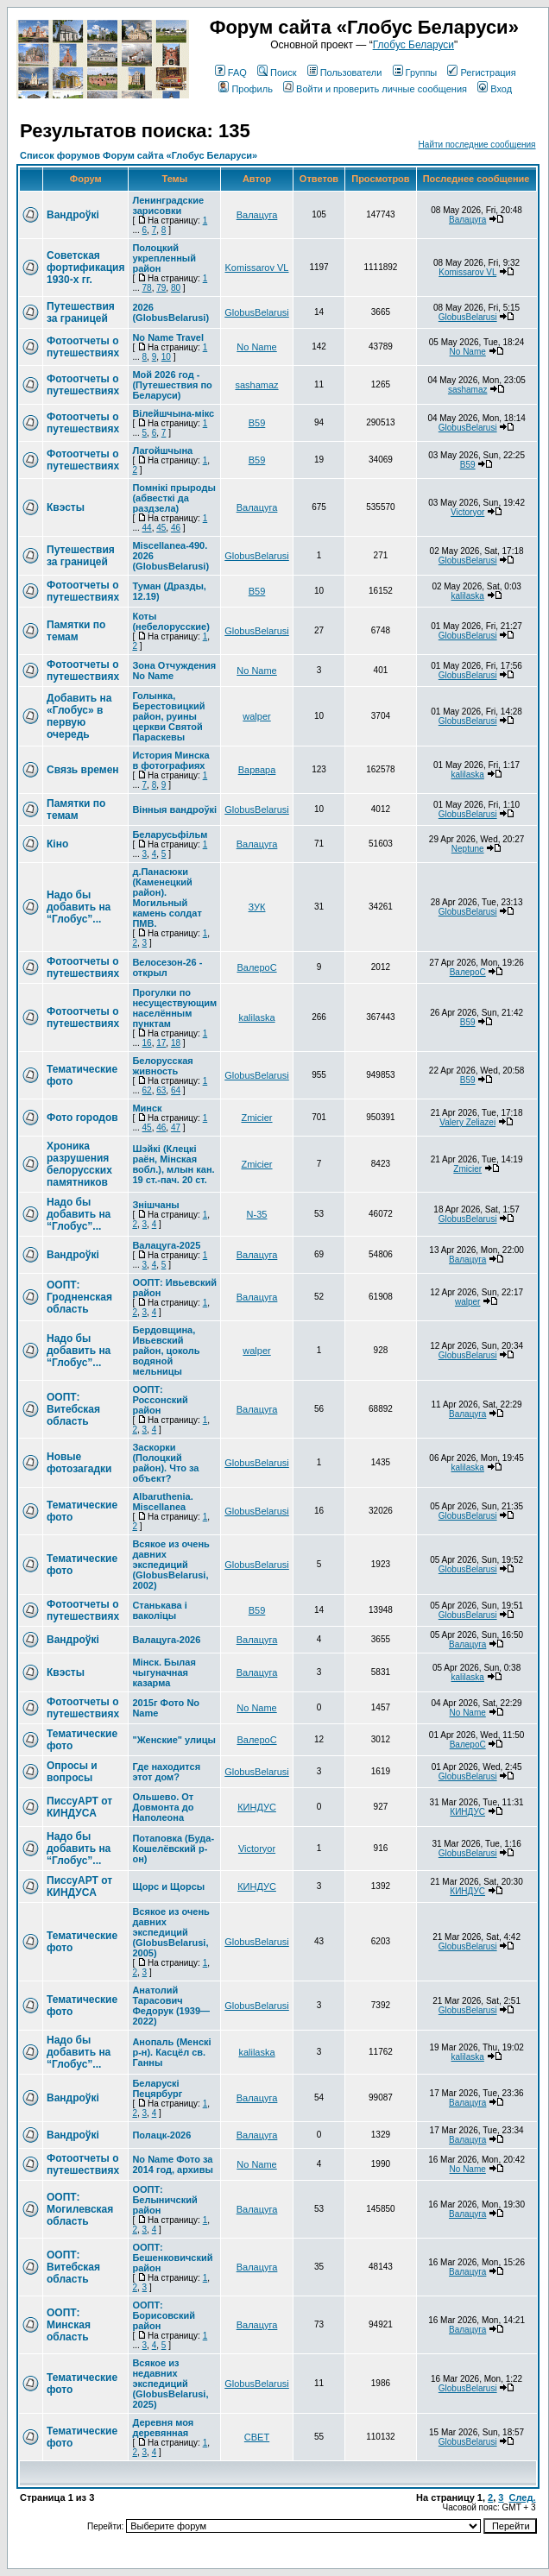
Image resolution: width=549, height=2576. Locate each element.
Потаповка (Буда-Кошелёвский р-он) (173, 1848)
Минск (146, 1108)
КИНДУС (256, 1807)
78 (147, 288)
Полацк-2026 (161, 2135)
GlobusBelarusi (256, 312)
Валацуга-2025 (166, 1245)
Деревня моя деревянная (162, 2427)
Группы (415, 72)
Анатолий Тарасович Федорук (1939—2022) (171, 2005)
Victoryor (467, 512)
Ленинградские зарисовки (168, 205)
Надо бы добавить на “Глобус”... (78, 907)
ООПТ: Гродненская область (79, 1297)
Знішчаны (155, 1205)
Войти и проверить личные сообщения (375, 89)
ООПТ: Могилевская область (80, 2209)
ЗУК (257, 907)
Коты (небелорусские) (170, 621)
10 (166, 357)
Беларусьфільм (169, 834)
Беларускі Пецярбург (157, 2088)
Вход (494, 89)
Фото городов (82, 1118)
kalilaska (467, 596)
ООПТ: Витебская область (73, 1409)
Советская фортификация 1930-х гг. (85, 267)
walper (256, 716)
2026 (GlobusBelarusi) (170, 312)
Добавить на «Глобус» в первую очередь (79, 716)
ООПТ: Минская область (69, 2325)
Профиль (245, 89)
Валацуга (257, 215)
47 (175, 1127)
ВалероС (256, 967)
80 (175, 288)
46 (175, 527)
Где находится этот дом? (166, 1771)
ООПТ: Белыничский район (164, 2199)
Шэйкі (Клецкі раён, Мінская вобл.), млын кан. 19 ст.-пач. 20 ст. (173, 1164)
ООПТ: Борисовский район (163, 2315)
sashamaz (256, 385)
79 (161, 288)
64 (175, 1090)
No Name (256, 347)
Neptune (467, 848)
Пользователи (344, 72)
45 (161, 527)
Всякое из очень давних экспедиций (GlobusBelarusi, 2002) (170, 1564)
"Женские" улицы (174, 1740)
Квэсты (66, 507)
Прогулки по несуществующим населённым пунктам (174, 1008)
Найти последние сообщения (477, 144)
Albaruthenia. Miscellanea (162, 1501)
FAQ (231, 72)
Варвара (257, 770)
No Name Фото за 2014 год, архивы (172, 2164)
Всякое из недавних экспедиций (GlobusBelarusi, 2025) (170, 2383)
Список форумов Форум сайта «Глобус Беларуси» (138, 155)
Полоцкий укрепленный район (164, 258)
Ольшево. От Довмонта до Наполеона (162, 1807)
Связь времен (83, 770)
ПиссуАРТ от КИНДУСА (79, 1807)
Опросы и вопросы (72, 1772)
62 (147, 1090)
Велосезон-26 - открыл (167, 967)
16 (147, 1043)
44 (147, 527)
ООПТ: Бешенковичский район (172, 2257)
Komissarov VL (257, 267)
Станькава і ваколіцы (159, 1610)
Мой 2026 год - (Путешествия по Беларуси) (171, 384)
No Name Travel (168, 337)
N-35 (257, 1214)
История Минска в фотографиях (170, 760)
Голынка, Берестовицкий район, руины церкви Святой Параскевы (168, 716)
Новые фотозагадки (79, 1463)
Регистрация (481, 72)
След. (522, 2497)
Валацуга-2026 (166, 1639)
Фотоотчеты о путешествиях (83, 347)
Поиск (276, 72)
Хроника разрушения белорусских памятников (79, 1164)
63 (161, 1090)
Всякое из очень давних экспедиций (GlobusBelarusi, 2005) (170, 1932)
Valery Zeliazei (467, 1122)
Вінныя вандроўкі (174, 809)
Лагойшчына (162, 450)
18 (175, 1043)
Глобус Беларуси (413, 45)
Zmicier (256, 1117)
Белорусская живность (162, 1065)
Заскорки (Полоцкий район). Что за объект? (165, 1462)
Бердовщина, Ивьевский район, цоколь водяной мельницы (165, 1350)
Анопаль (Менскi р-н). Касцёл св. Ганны (171, 2052)
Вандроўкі (73, 215)
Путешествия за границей (81, 312)
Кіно (57, 844)
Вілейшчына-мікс (173, 413)
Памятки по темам (76, 631)
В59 (257, 423)
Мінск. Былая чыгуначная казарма (163, 1672)
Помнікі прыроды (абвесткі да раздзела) (173, 497)
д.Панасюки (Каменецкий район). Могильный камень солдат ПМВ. (166, 897)
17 (161, 1043)
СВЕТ (256, 2437)
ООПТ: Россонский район (159, 1399)
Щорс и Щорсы (168, 1886)
